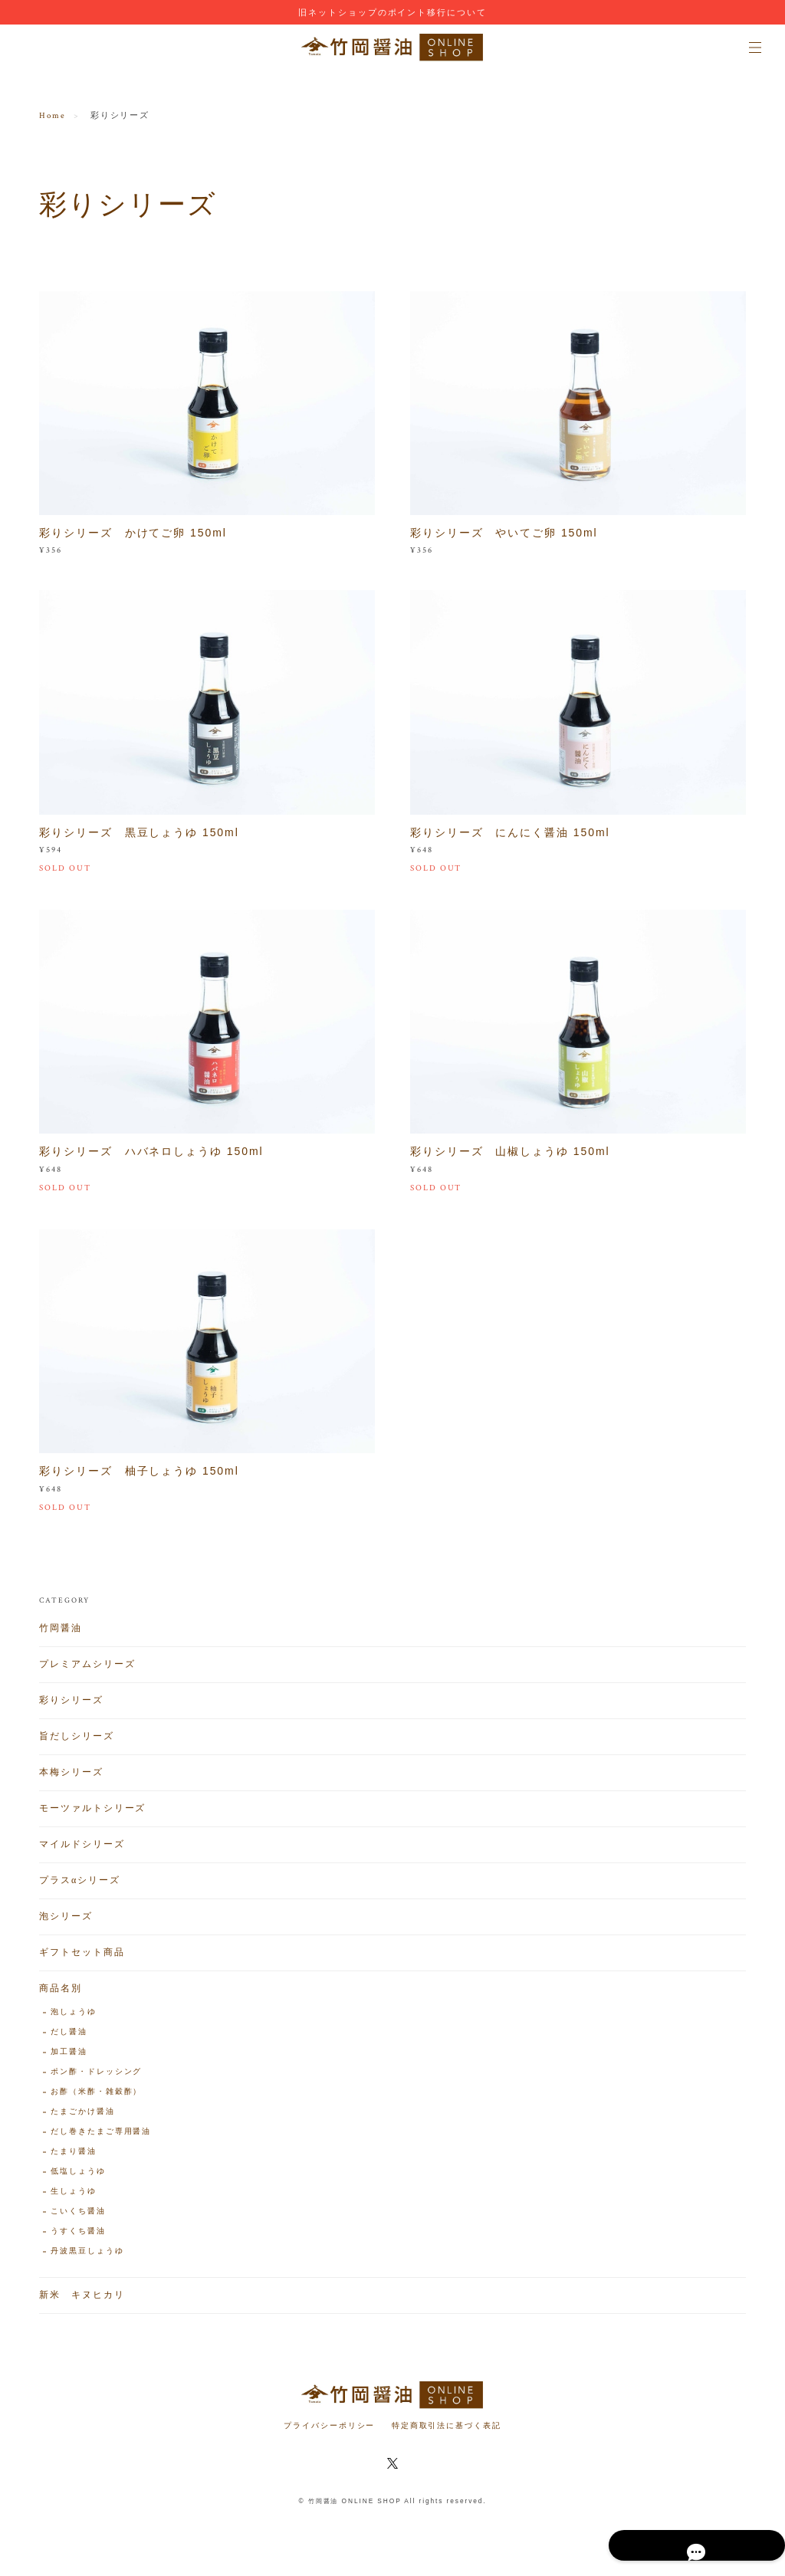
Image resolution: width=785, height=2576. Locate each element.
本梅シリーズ (71, 1778)
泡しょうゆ (74, 2018)
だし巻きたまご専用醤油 (101, 2137)
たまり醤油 (74, 2157)
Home (52, 115)
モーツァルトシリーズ (92, 1814)
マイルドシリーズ (81, 1850)
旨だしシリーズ (76, 1741)
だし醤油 (69, 2038)
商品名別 (60, 1994)
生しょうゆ (74, 2197)
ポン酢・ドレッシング (96, 2077)
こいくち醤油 (78, 2217)
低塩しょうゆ (78, 2177)
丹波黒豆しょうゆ (87, 2257)
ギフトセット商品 (81, 1958)
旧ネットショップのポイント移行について (392, 12)
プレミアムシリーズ (87, 1669)
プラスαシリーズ (79, 1886)
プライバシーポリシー (329, 2425)
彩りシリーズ (71, 1705)
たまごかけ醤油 (82, 2117)
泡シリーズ (66, 1922)
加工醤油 (69, 2057)
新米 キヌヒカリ (81, 2300)
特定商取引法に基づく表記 (446, 2425)
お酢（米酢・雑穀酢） (96, 2097)
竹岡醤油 (60, 1633)
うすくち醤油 (78, 2237)
